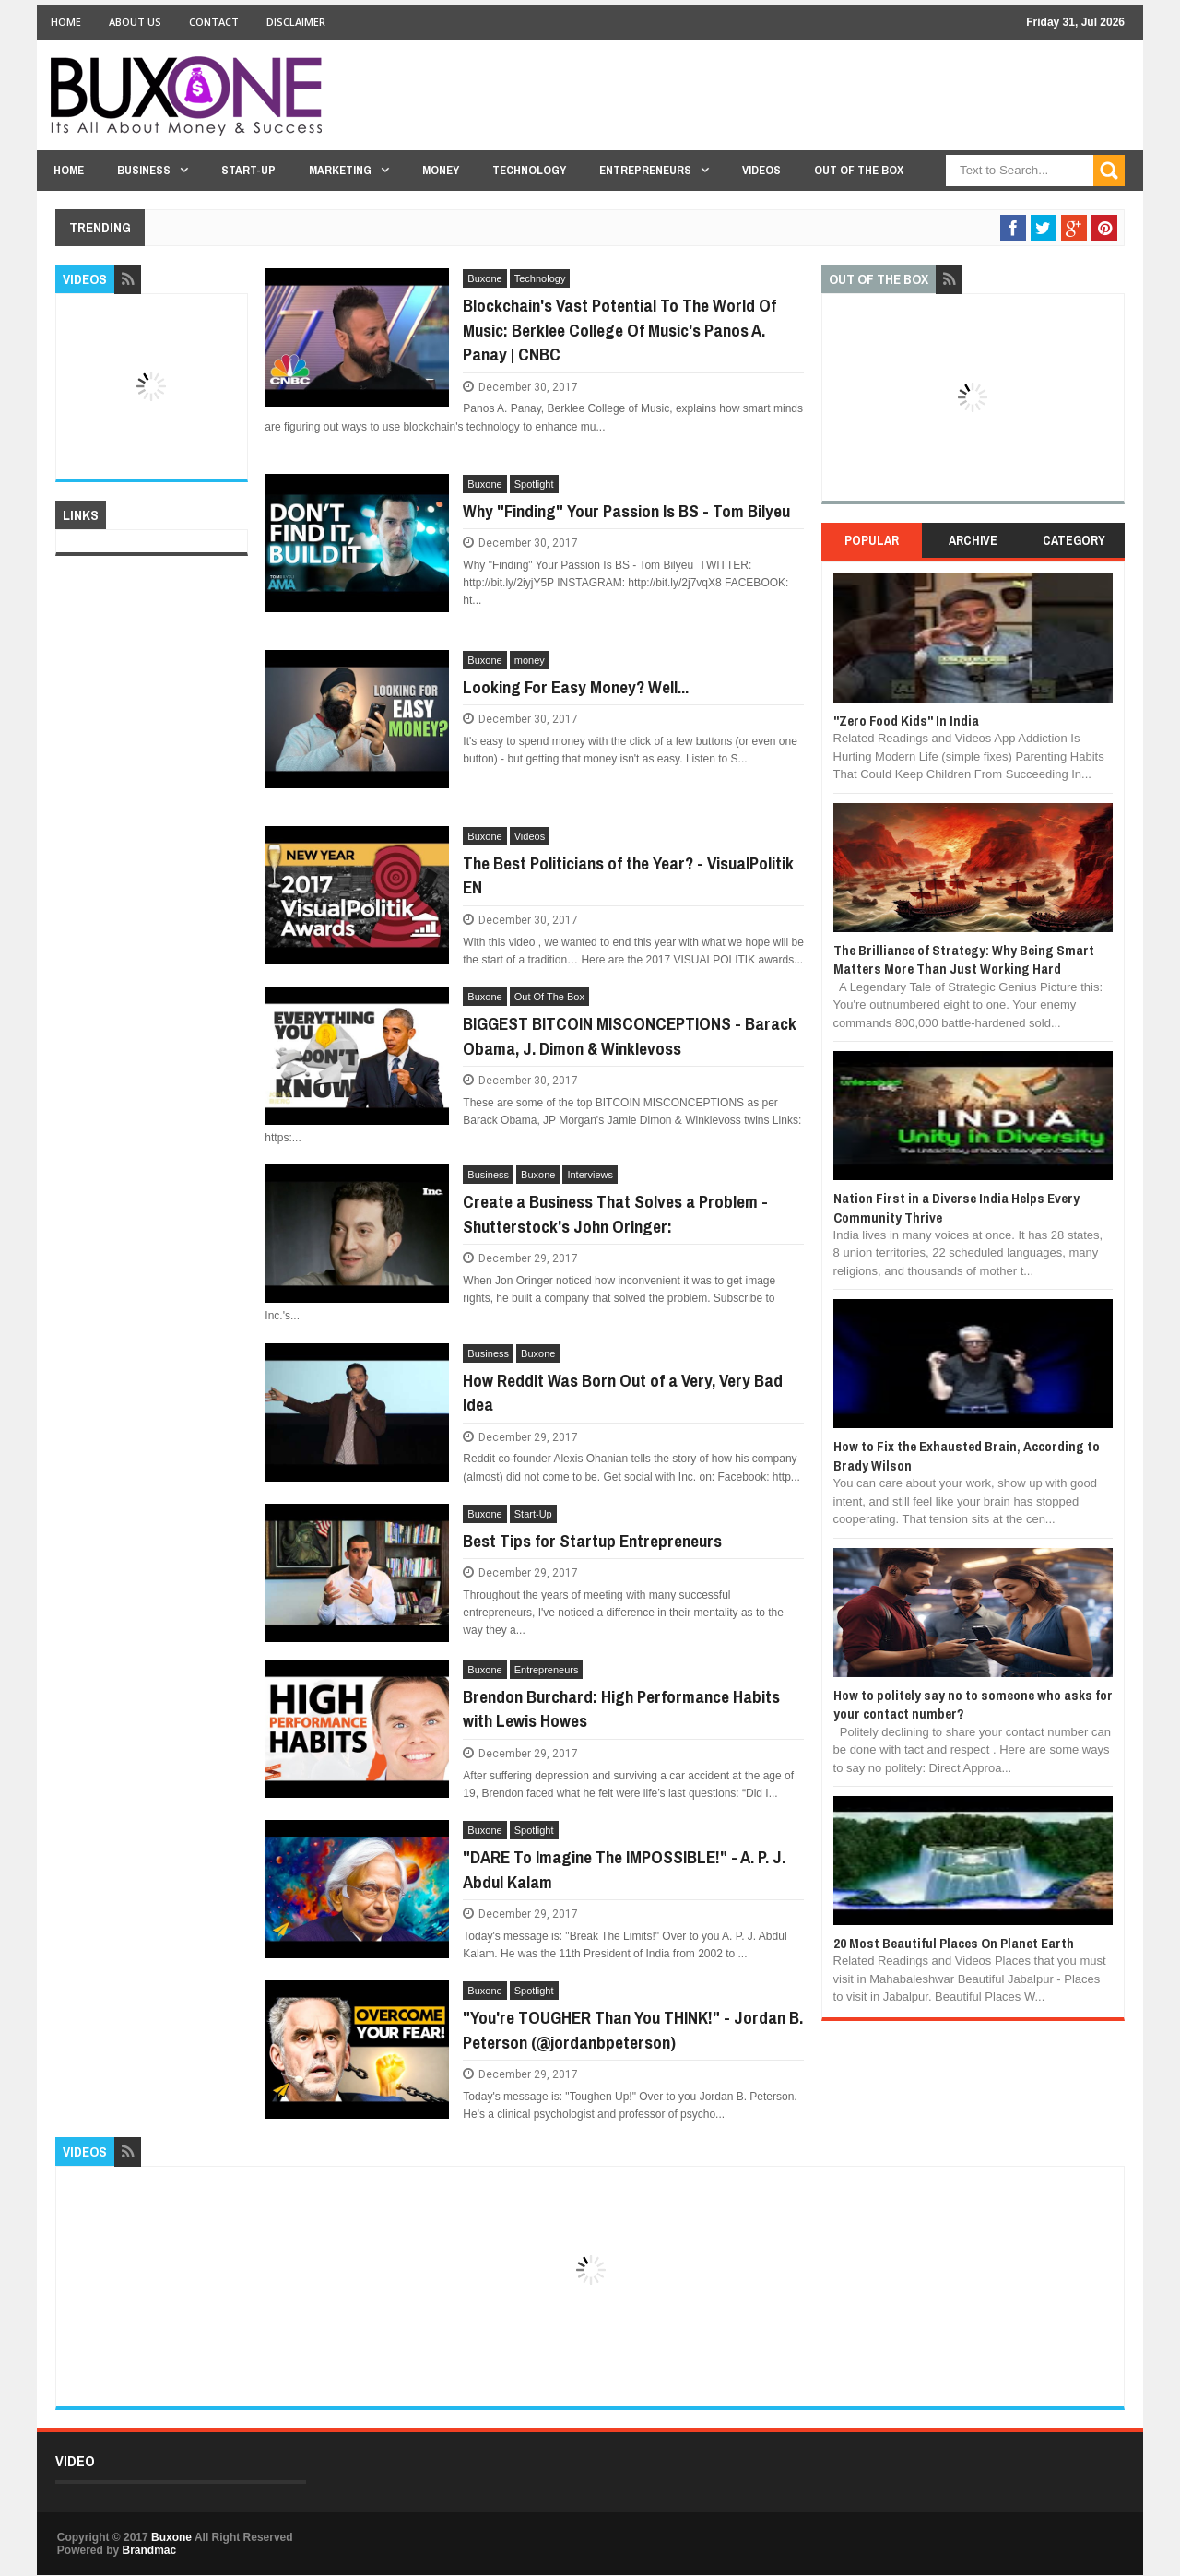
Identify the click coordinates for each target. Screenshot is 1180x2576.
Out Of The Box (858, 170)
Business (144, 170)
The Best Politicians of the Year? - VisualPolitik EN (628, 875)
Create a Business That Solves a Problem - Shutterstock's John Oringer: (615, 1213)
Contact (214, 22)
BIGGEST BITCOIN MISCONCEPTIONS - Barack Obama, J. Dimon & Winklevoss (629, 1035)
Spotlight (534, 484)
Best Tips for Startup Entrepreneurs (592, 1541)
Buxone (484, 278)
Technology (529, 170)
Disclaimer (295, 22)
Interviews (590, 1174)
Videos (761, 170)
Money (440, 170)
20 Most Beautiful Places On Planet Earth (953, 1943)
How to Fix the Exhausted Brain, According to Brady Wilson (966, 1455)
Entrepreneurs (645, 170)
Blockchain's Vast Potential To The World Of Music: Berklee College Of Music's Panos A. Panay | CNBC (619, 329)
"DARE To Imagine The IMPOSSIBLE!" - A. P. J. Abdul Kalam (624, 1869)
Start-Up (248, 170)
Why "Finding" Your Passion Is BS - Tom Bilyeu (626, 511)
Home (66, 22)
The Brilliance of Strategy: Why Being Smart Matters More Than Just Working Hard (963, 959)
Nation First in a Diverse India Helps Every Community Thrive (956, 1207)
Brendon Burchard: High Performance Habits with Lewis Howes (621, 1708)
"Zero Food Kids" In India (906, 720)
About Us (135, 22)
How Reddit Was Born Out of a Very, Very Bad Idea (623, 1392)
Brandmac (149, 2550)
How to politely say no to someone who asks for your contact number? (973, 1704)
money (529, 660)
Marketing (340, 170)
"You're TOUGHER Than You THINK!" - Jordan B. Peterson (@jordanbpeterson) (633, 2029)
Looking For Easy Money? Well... (576, 687)
